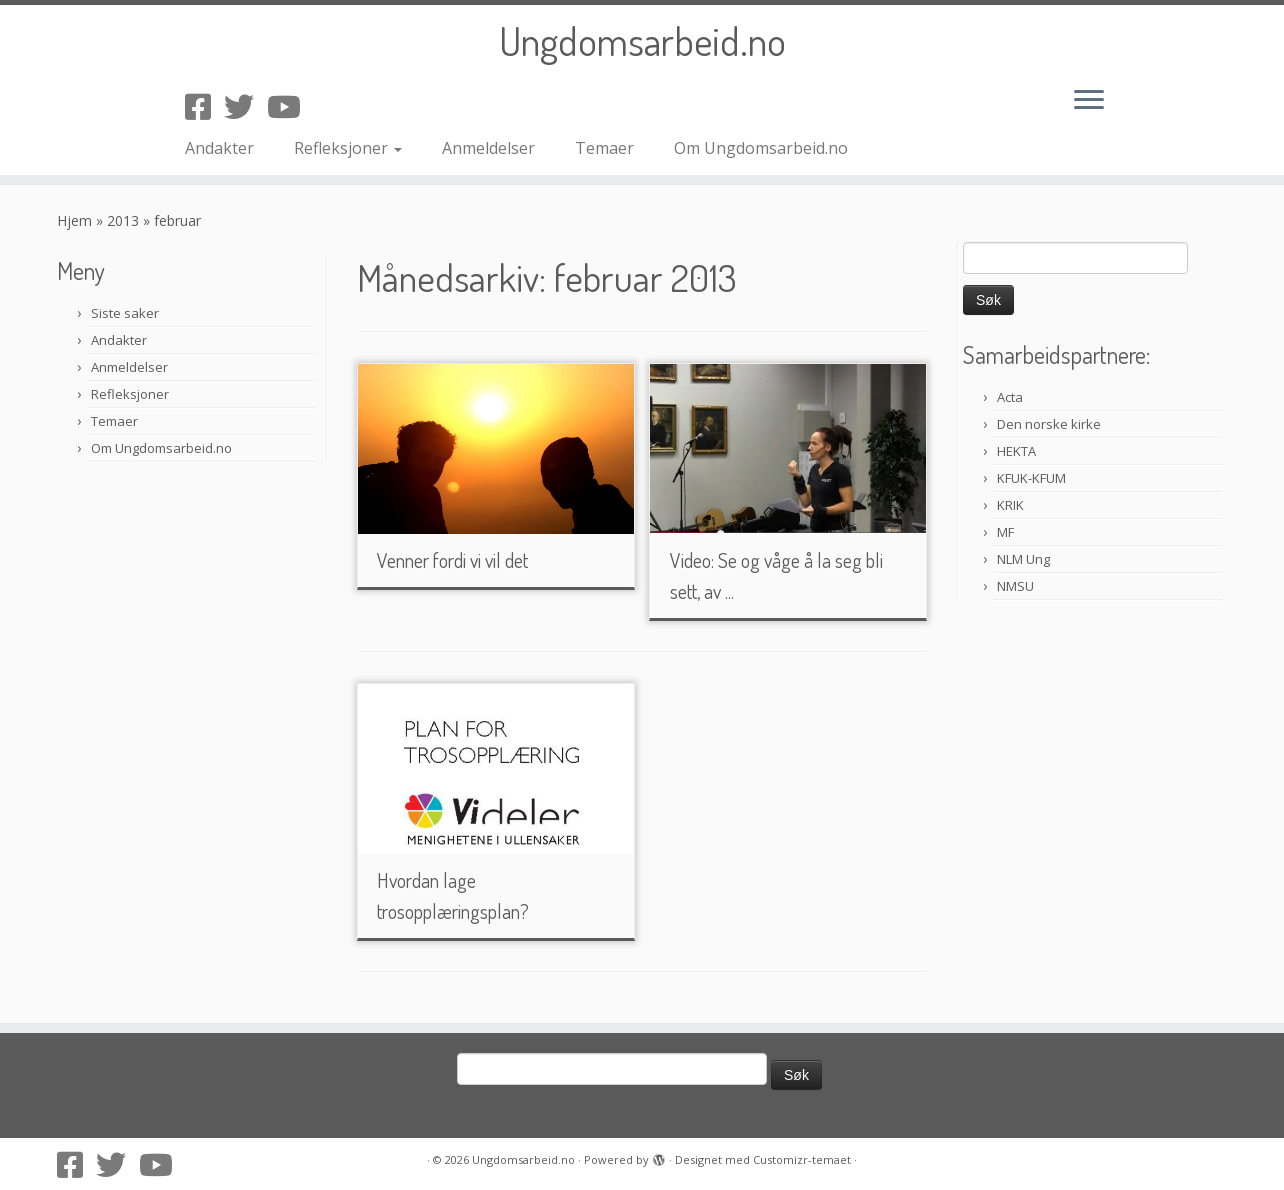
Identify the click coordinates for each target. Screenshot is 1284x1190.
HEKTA (1016, 451)
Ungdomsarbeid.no (642, 40)
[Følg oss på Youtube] (290, 106)
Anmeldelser (488, 148)
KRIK (1010, 505)
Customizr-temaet (802, 1159)
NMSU (1015, 586)
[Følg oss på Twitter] (245, 106)
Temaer (604, 148)
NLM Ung (1023, 559)
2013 (123, 220)
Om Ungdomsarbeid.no (761, 148)
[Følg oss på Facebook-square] (204, 106)
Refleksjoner (348, 148)
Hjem (74, 220)
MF (1005, 532)
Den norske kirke (1049, 424)
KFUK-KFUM (1031, 478)
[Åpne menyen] (1089, 101)
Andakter (219, 148)
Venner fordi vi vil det (452, 560)
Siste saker (125, 313)
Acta (1010, 397)
